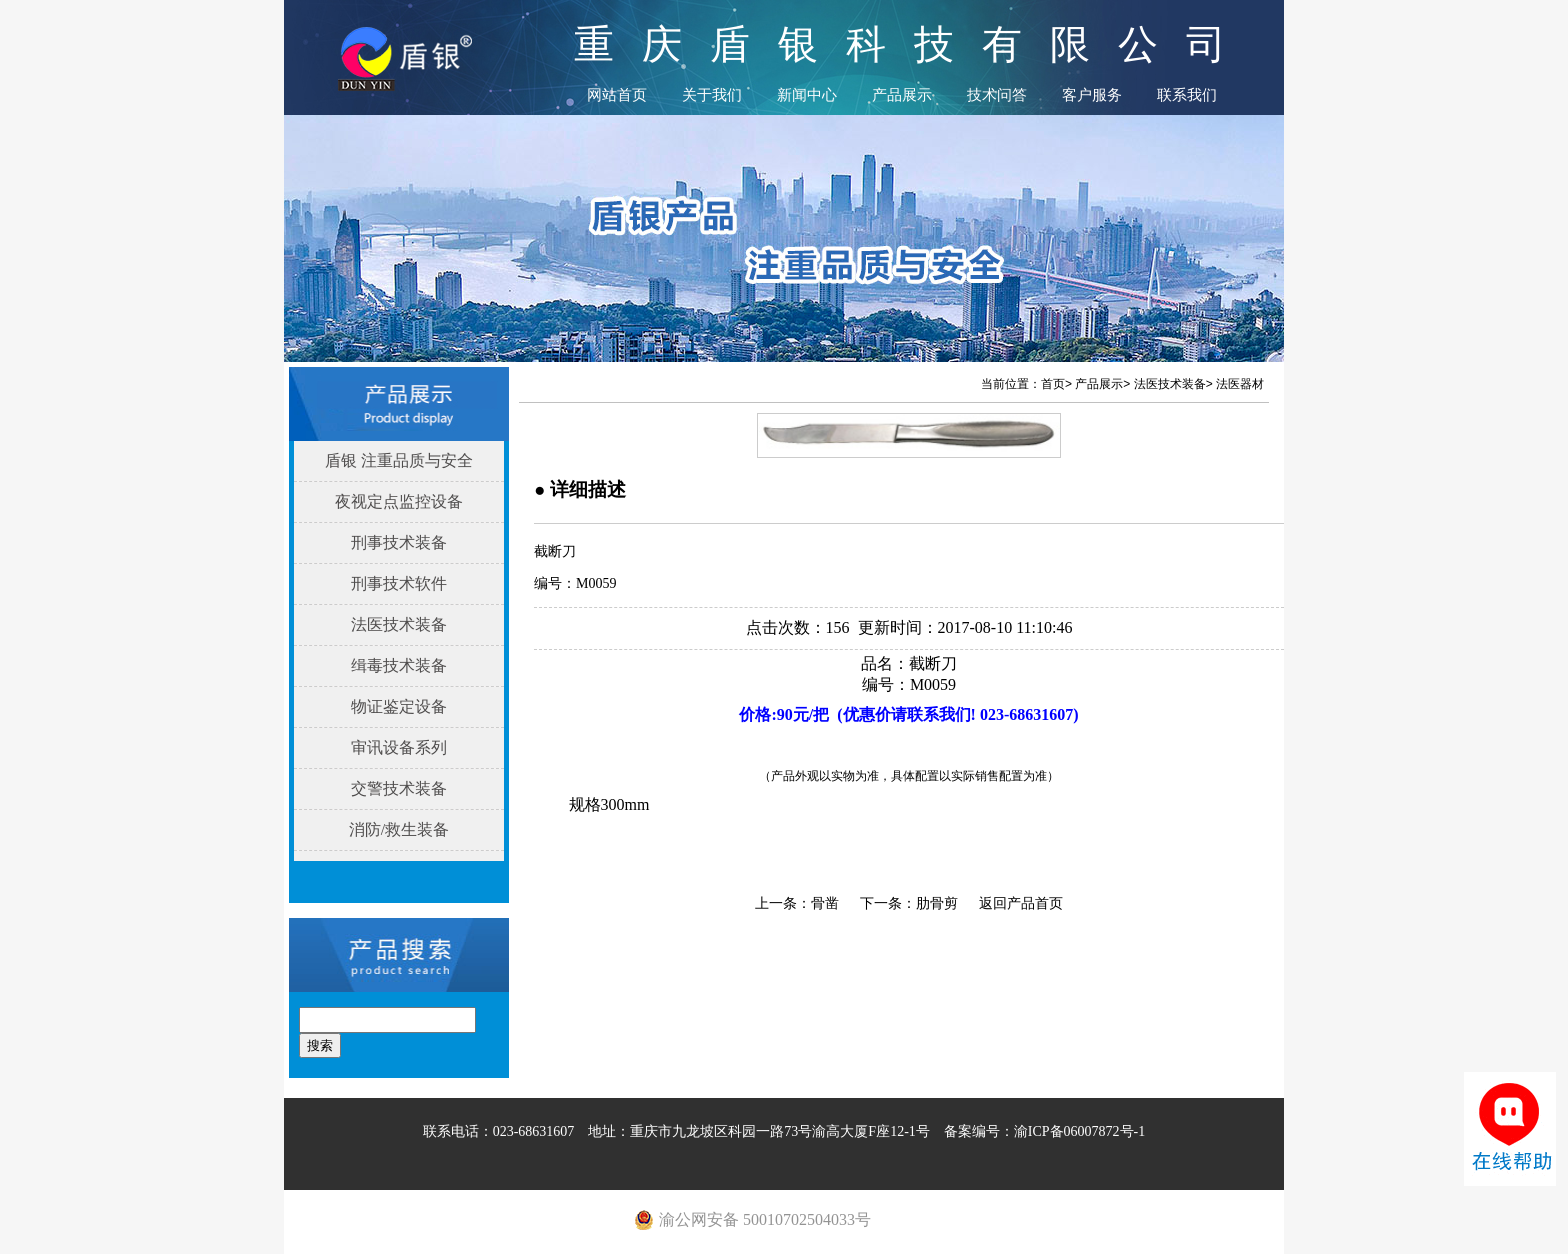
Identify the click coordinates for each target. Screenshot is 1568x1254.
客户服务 (1092, 95)
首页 (1053, 384)
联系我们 (1187, 95)
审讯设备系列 (399, 747)
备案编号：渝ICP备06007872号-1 (1044, 1131)
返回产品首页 (1021, 903)
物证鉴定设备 (399, 706)
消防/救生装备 (399, 829)
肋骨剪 (937, 903)
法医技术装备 (399, 624)
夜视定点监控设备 (399, 501)
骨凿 (825, 903)
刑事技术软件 (399, 583)
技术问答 (997, 95)
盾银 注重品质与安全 (399, 460)
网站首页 (617, 95)
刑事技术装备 (399, 542)
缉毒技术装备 (399, 665)
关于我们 (712, 95)
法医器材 (1240, 384)
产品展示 (902, 95)
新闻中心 (807, 95)
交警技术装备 (399, 788)
